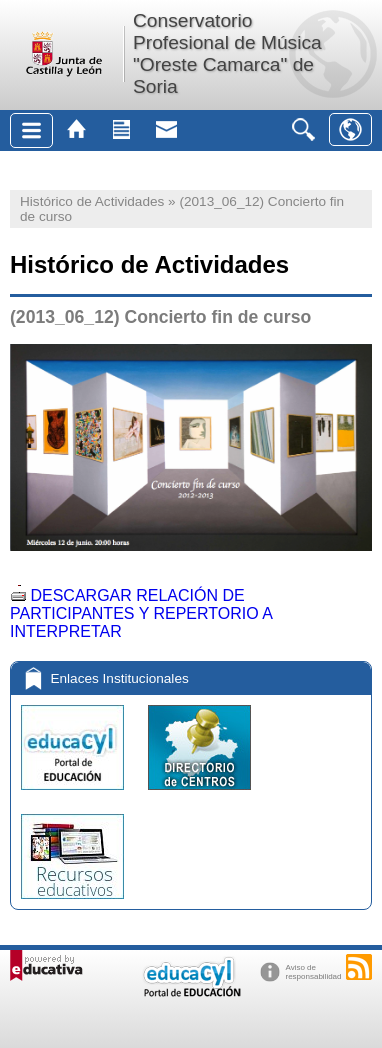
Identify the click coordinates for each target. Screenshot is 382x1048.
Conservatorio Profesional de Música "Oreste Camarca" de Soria (227, 53)
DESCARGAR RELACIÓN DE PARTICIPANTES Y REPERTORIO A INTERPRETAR (141, 613)
